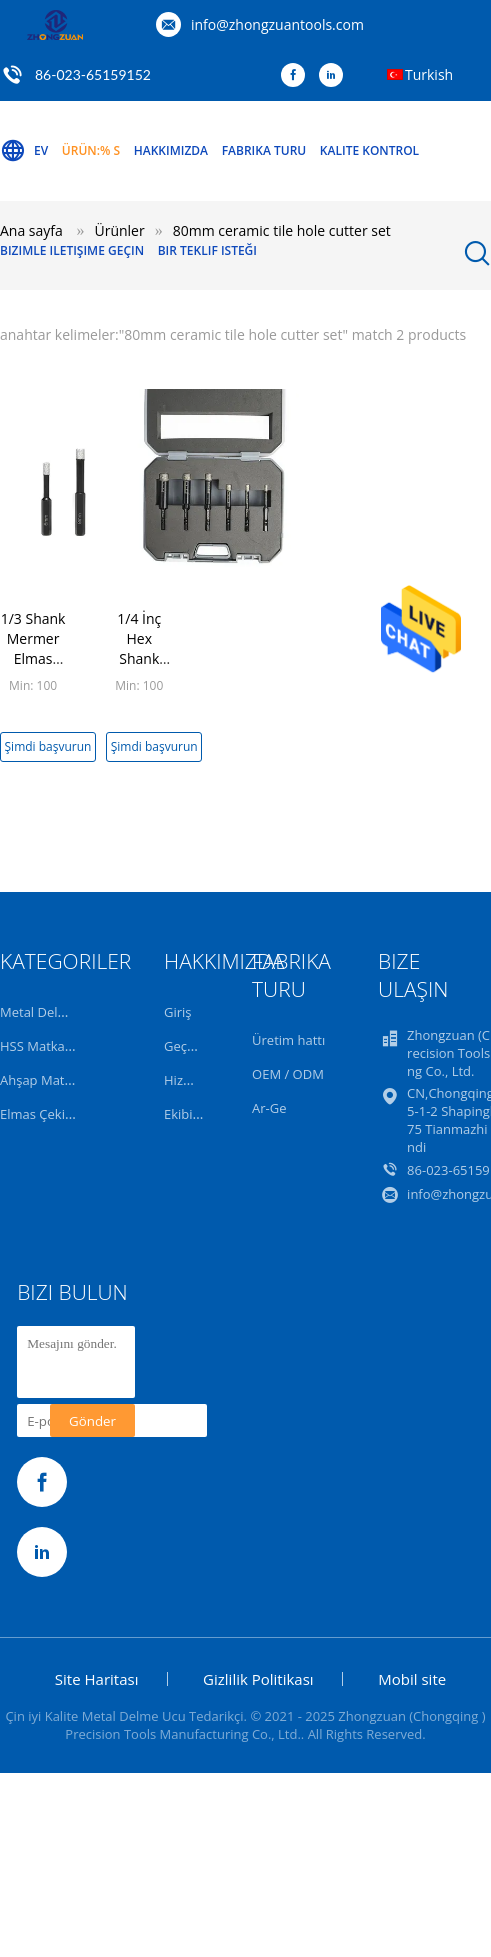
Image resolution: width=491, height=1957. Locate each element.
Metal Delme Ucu (52, 1012)
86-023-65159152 (93, 74)
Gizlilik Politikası (258, 1679)
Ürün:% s (91, 150)
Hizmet (185, 1080)
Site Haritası (97, 1679)
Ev (24, 151)
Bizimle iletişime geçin (72, 250)
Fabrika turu (264, 150)
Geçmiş (186, 1046)
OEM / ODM (288, 1074)
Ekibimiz (189, 1114)
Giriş (178, 1012)
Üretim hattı (288, 1040)
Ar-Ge (269, 1108)
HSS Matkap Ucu (50, 1046)
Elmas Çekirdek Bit (56, 1114)
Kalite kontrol (369, 150)
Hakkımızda (171, 150)
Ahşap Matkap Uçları (62, 1080)
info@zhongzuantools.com (277, 24)
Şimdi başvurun (48, 746)
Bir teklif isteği (207, 250)
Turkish (429, 74)
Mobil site (412, 1679)
